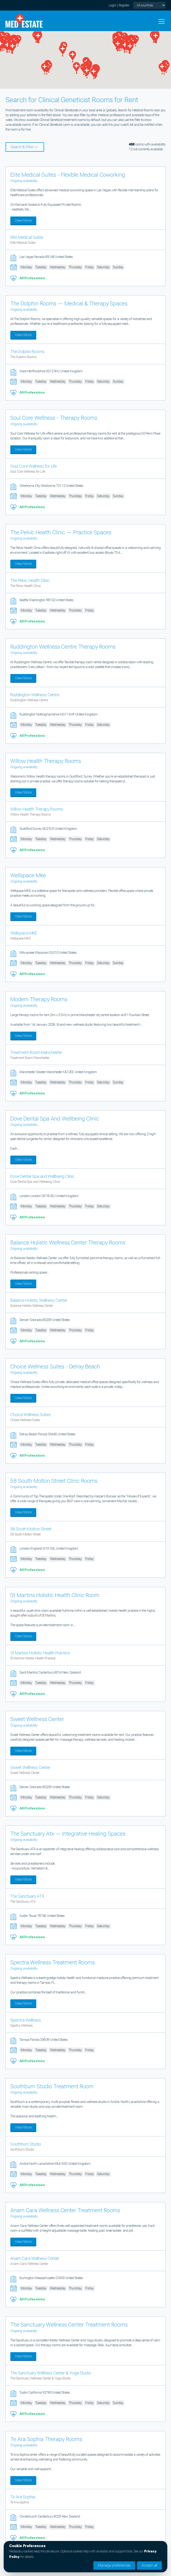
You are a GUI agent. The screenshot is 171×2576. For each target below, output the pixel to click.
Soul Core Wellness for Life (33, 466)
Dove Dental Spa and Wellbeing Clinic (42, 1176)
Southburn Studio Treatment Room (51, 2086)
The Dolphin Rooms (27, 351)
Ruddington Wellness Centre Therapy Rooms (62, 647)
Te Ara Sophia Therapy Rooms (46, 2439)
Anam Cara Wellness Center (34, 2258)
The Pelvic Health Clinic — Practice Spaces (60, 532)
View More (23, 220)
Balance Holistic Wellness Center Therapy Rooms (67, 1242)
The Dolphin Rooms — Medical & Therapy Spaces (68, 303)
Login (112, 5)
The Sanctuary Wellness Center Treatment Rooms (69, 2324)
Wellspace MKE (23, 933)
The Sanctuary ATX (27, 1896)
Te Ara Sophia (22, 2496)
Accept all (149, 2565)
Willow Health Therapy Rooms (45, 761)
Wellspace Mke (28, 875)
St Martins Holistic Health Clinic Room (54, 1595)
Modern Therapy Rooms (38, 999)
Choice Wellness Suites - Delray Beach (55, 1366)
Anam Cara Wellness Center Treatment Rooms (65, 2210)
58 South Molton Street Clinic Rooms (53, 1481)
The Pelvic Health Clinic (30, 580)
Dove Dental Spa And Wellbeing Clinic (54, 1118)
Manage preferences (114, 2565)
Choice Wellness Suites (30, 1414)
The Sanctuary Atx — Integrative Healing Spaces (67, 1834)
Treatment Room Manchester (36, 1052)
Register (124, 5)
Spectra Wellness (25, 2020)
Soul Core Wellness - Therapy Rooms (53, 418)
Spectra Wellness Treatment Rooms (52, 1962)
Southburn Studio (25, 2144)
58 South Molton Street (30, 1528)
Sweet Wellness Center (37, 1719)
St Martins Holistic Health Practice (40, 1652)
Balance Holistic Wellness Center (38, 1300)
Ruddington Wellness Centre (34, 694)
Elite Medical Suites (26, 237)
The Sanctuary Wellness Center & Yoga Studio (50, 2372)
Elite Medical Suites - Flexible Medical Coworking (67, 175)
